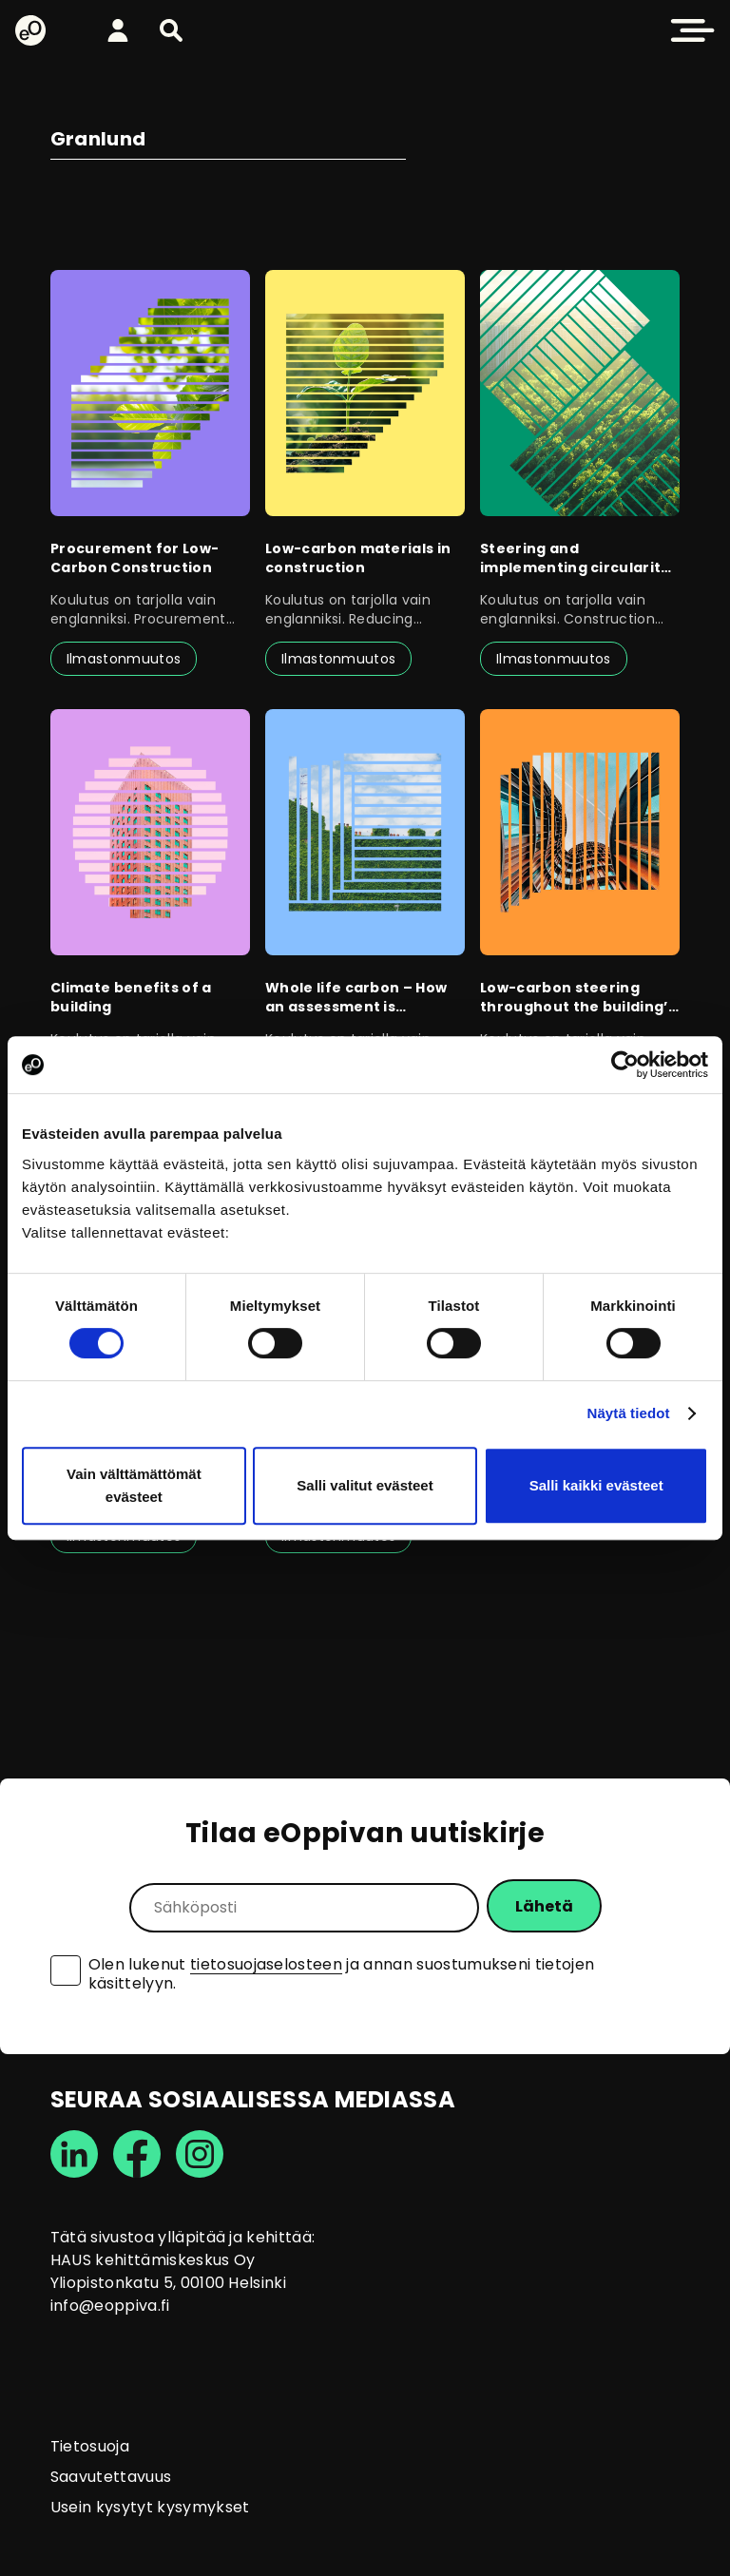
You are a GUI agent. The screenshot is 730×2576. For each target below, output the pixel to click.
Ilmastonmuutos (124, 658)
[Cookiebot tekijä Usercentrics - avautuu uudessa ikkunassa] (625, 1064)
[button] (171, 30)
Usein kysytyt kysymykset (150, 2507)
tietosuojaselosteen (266, 1964)
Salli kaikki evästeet (596, 1485)
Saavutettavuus (110, 2477)
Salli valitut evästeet (364, 1485)
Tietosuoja (89, 2446)
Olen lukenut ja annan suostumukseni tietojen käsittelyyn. (341, 1974)
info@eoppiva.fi (110, 2305)
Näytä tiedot (628, 1413)
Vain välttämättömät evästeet (134, 1485)
